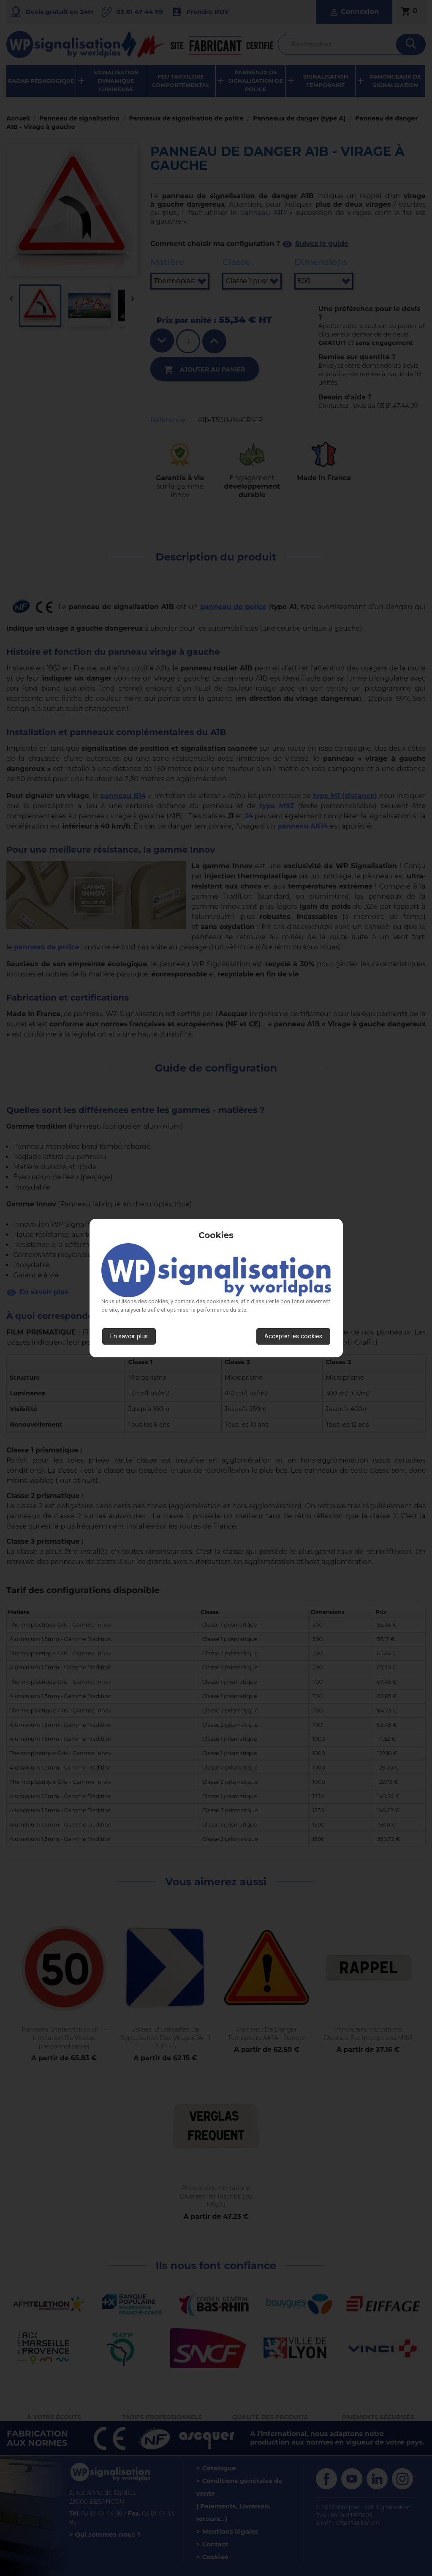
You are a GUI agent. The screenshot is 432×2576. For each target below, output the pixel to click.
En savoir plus (129, 1336)
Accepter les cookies (293, 1336)
